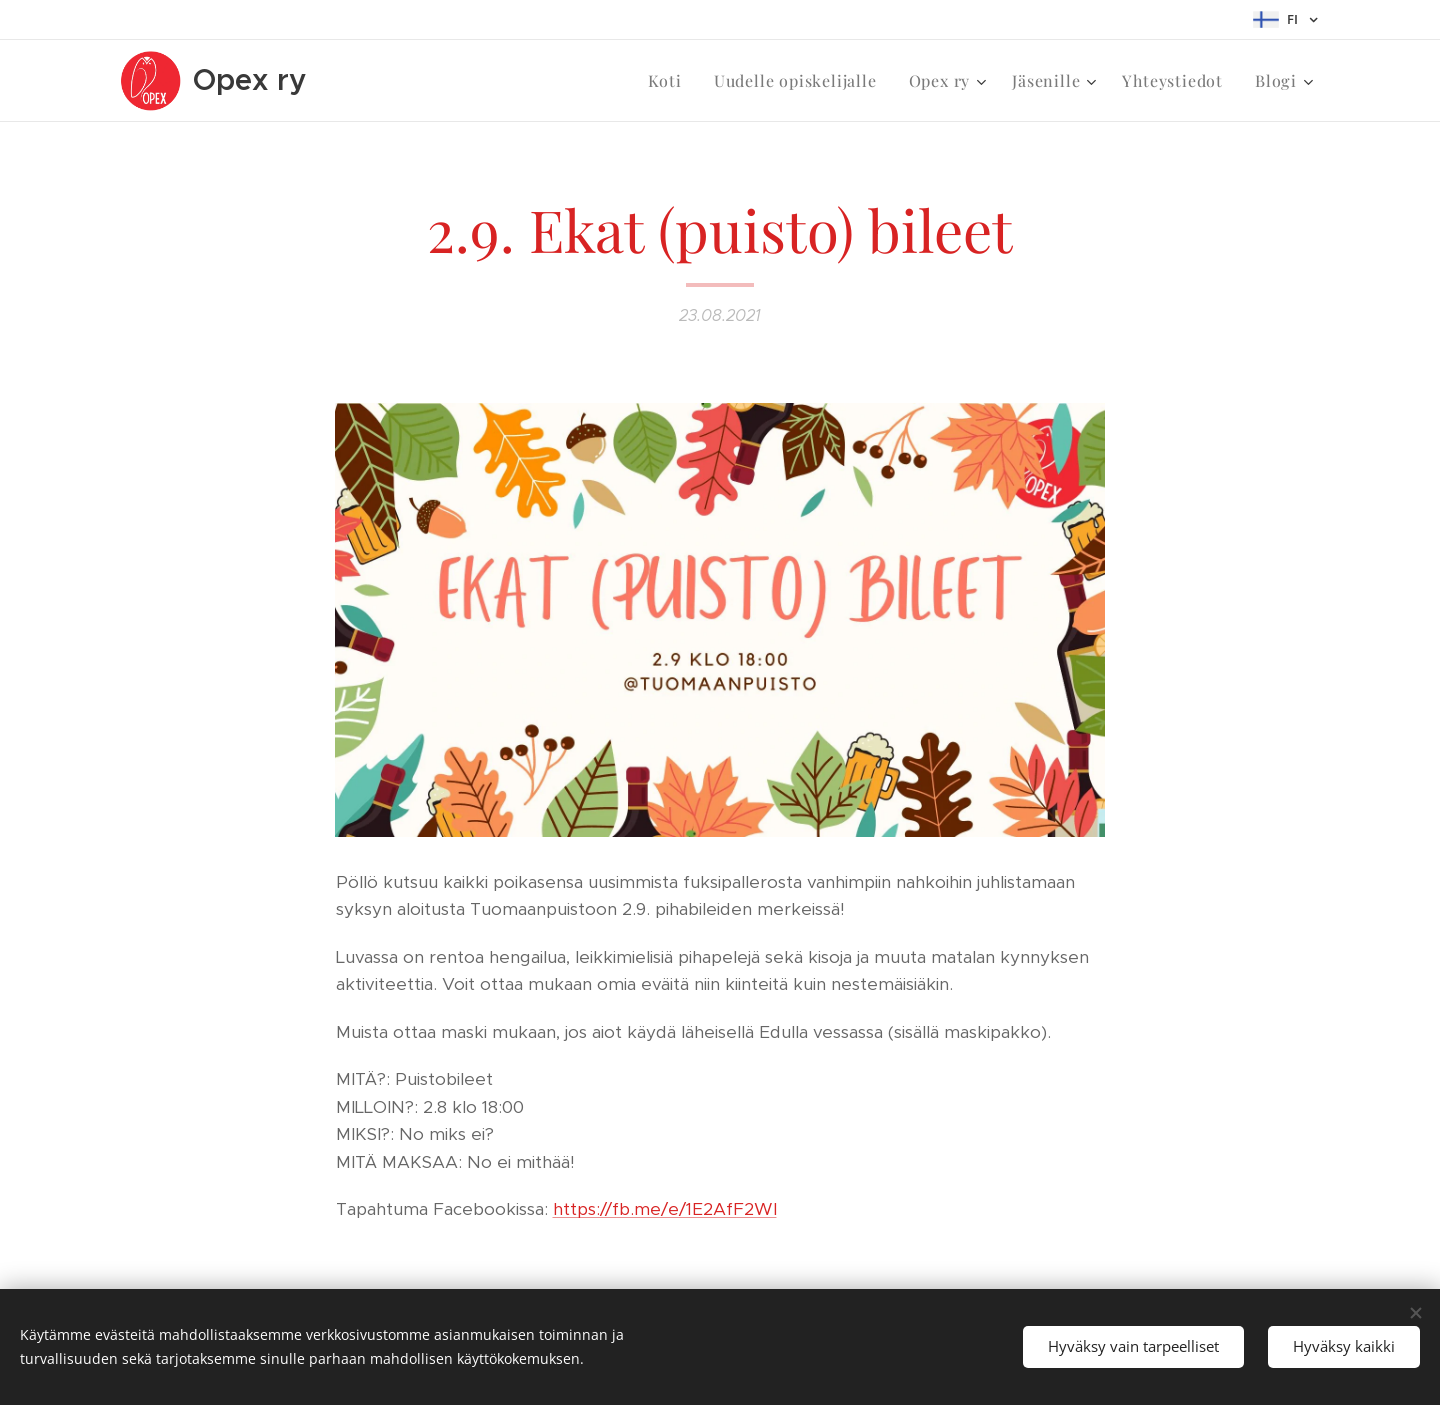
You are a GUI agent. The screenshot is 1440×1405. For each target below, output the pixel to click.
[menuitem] (670, 81)
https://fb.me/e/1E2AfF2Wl (665, 1209)
